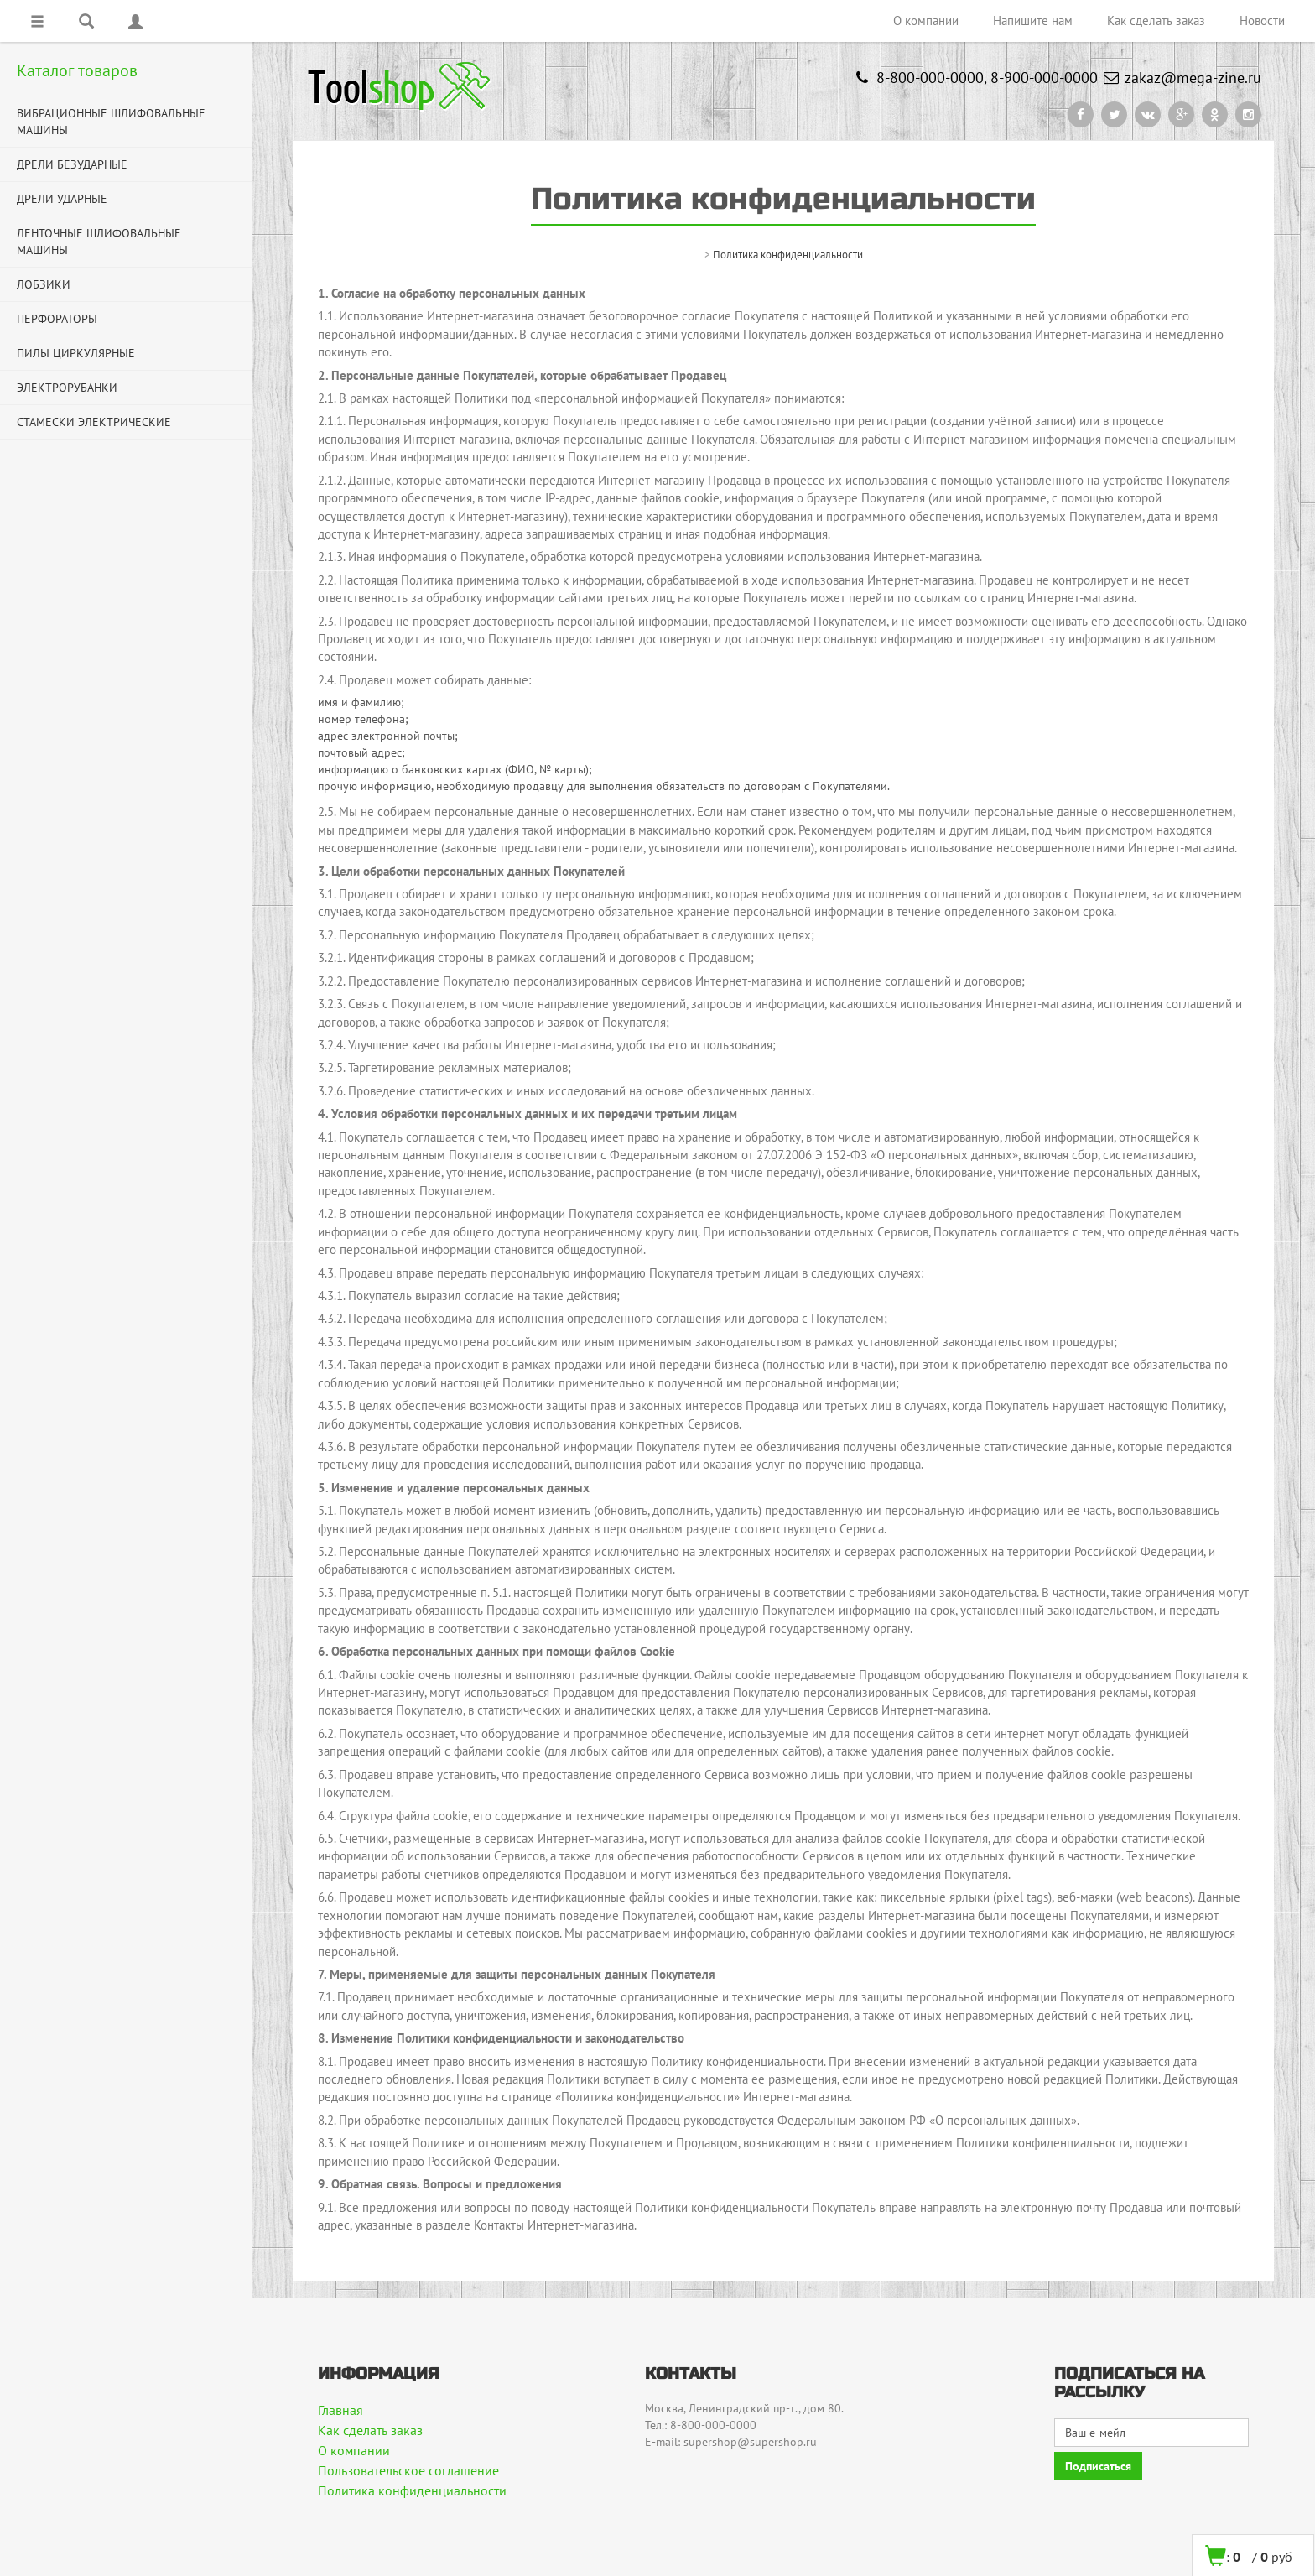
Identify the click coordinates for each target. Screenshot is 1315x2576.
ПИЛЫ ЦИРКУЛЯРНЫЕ (76, 353)
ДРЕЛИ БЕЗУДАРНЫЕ (72, 164)
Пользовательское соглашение (408, 2470)
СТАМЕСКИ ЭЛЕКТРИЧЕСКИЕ (94, 421)
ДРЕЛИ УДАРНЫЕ (62, 198)
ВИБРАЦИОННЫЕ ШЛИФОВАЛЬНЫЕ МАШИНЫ (111, 122)
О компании (926, 21)
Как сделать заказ (1156, 21)
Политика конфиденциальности (412, 2490)
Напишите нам (1033, 21)
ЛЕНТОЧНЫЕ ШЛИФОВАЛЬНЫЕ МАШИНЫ (99, 242)
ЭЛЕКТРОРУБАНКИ (67, 387)
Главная (340, 2410)
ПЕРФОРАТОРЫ (57, 318)
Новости (1262, 21)
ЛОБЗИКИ (43, 284)
